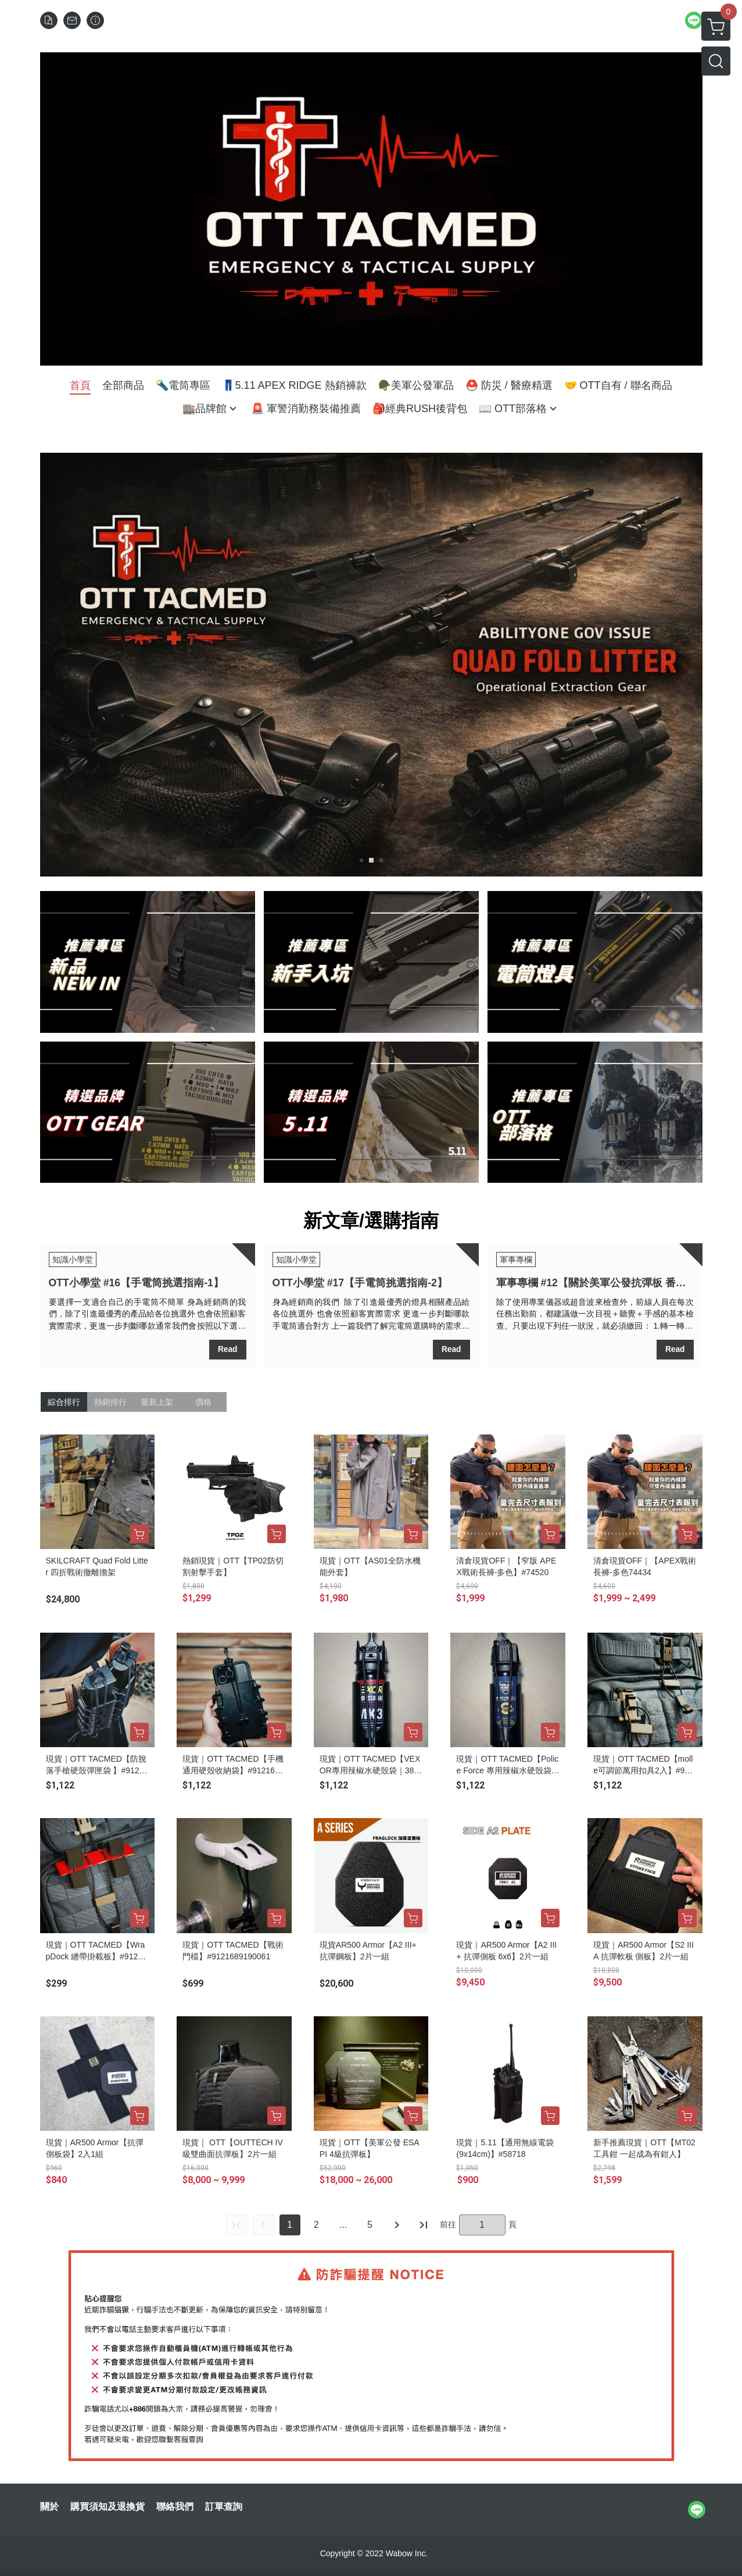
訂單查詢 (223, 2506)
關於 (49, 2506)
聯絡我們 (174, 2506)
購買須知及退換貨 (107, 2506)
